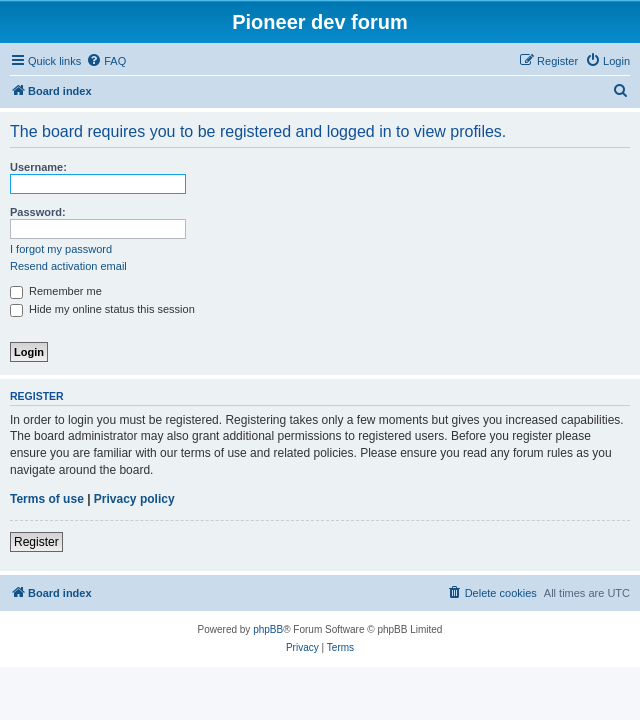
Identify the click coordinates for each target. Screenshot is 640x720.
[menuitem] (106, 61)
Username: (38, 167)
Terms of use (47, 499)
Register (36, 542)
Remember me (56, 291)
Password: (38, 212)
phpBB (268, 629)
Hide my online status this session (102, 309)
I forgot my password (61, 249)
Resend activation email (68, 266)
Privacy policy (134, 499)
